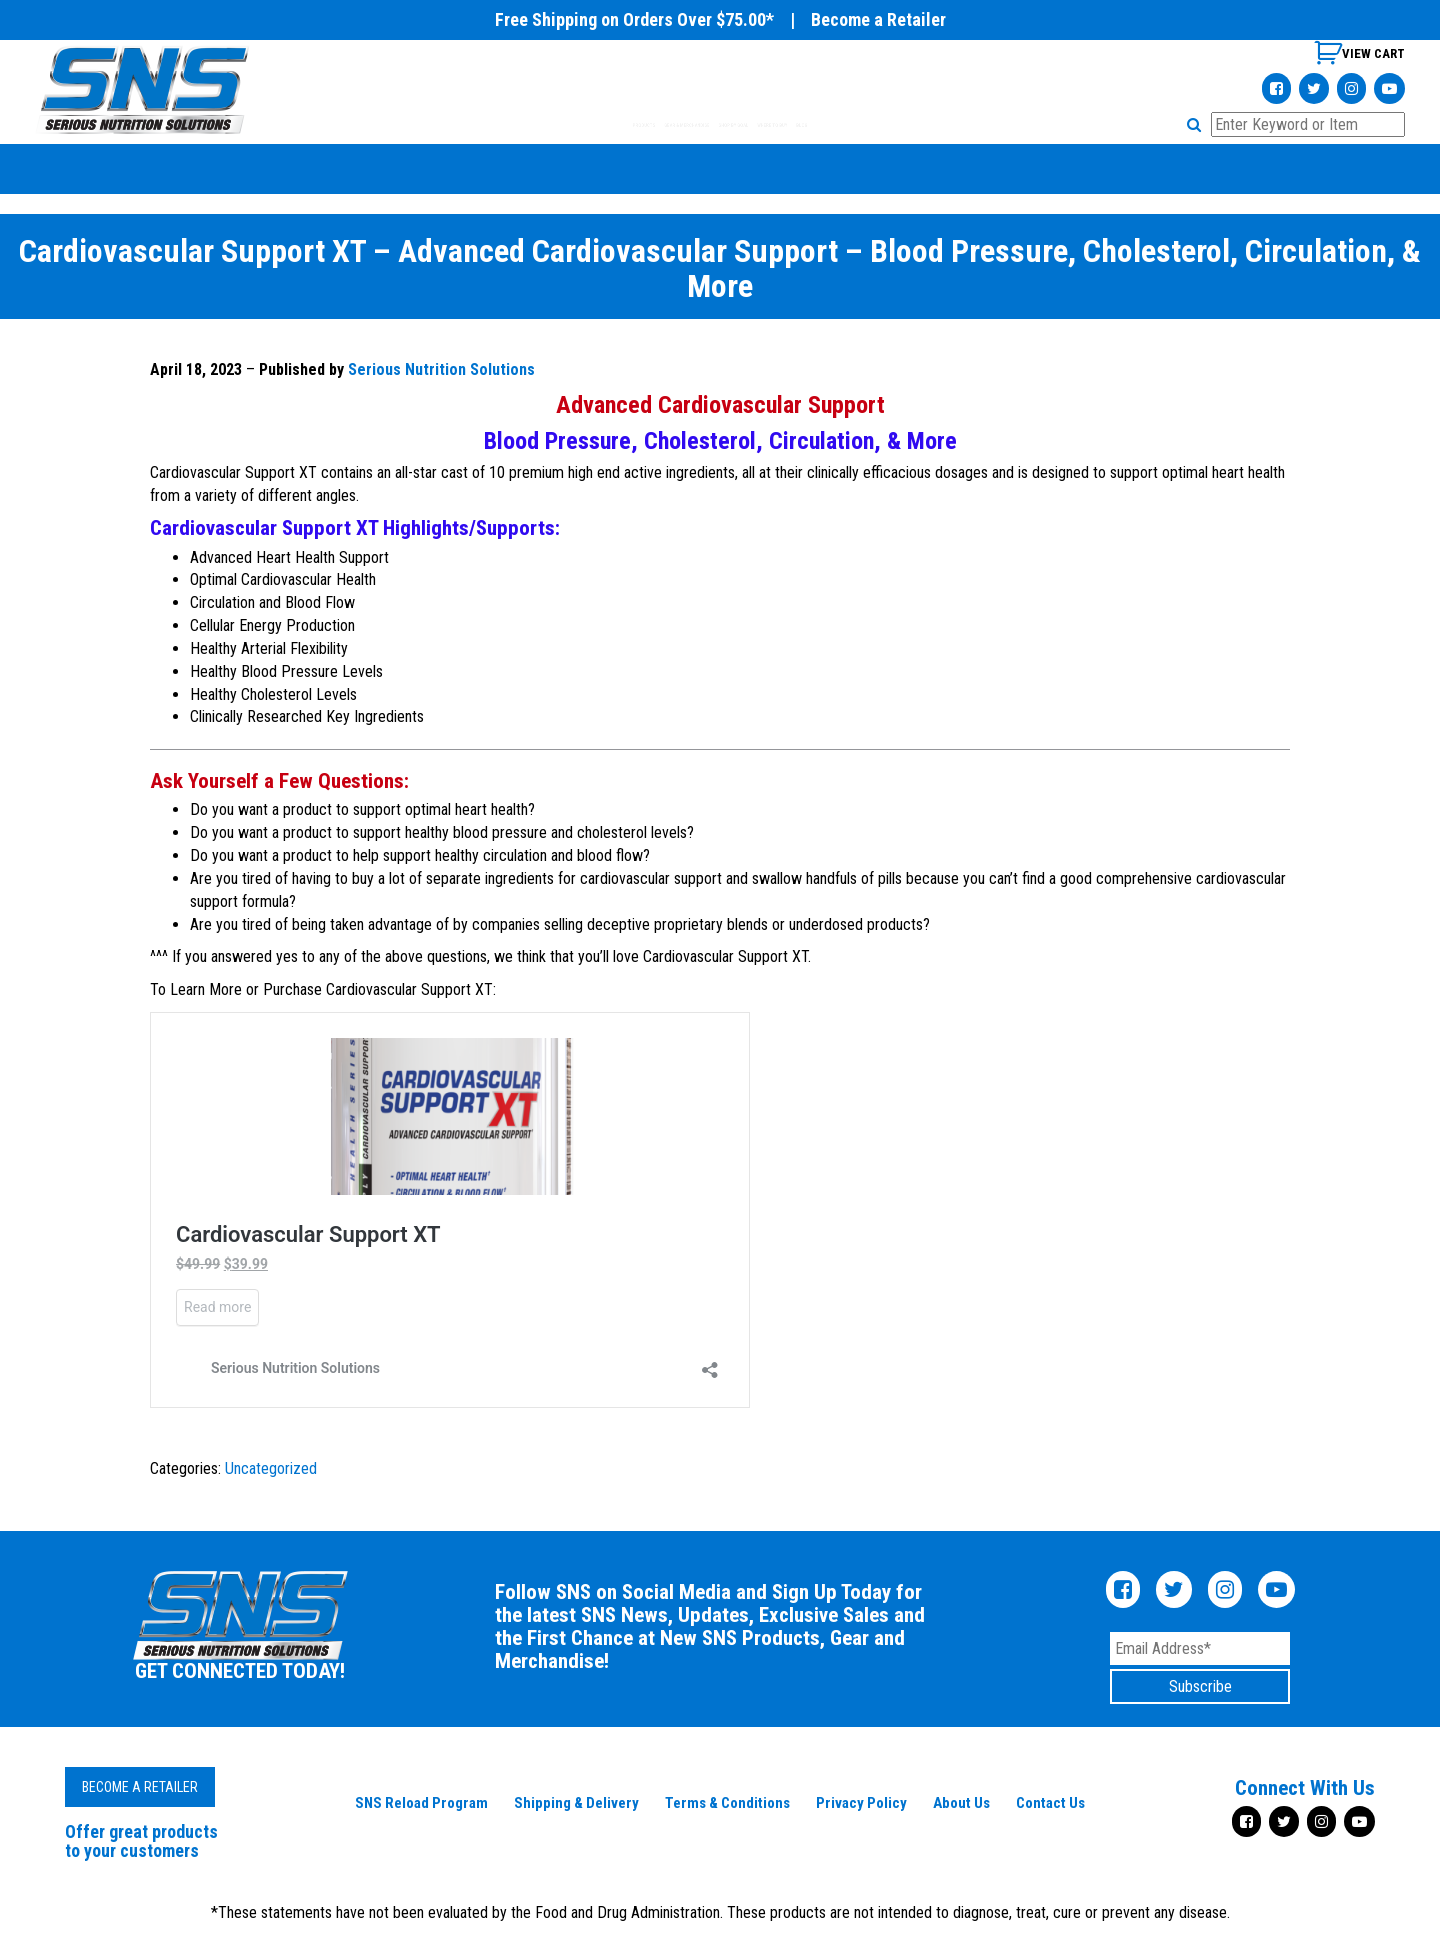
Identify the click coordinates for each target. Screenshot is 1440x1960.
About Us (961, 1803)
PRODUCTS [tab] (477, 125)
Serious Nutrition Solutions (441, 369)
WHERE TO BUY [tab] (887, 125)
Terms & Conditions (727, 1803)
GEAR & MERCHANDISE (614, 125)
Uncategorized (271, 1468)
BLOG (981, 125)
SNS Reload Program (421, 1803)
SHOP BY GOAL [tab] (763, 125)
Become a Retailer (878, 19)
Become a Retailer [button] (140, 1787)
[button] (1197, 124)
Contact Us (1050, 1803)
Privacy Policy (861, 1803)
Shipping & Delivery (576, 1803)
